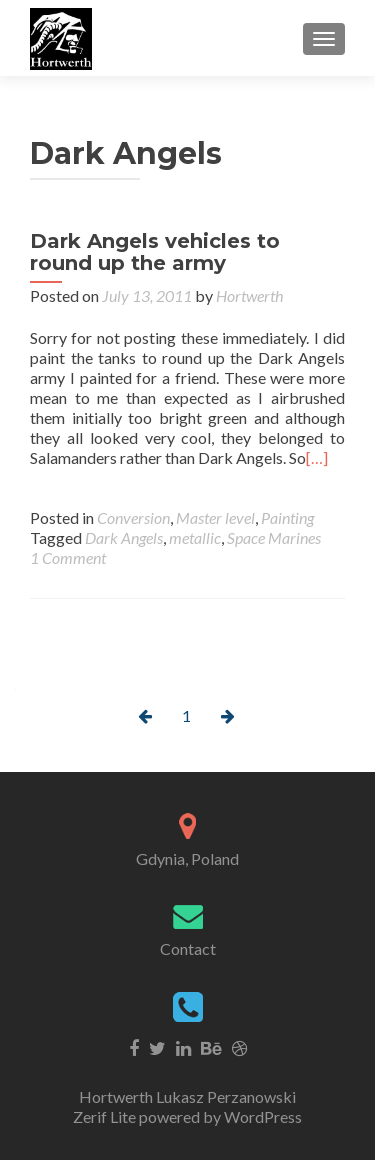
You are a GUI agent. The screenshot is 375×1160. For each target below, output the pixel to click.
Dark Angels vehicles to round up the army (155, 252)
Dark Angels (124, 537)
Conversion (133, 517)
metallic (195, 537)
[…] (317, 457)
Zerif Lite (106, 1116)
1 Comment (68, 557)
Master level (215, 517)
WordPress (261, 1116)
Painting (287, 517)
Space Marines (274, 537)
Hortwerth (249, 295)
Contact (188, 948)
